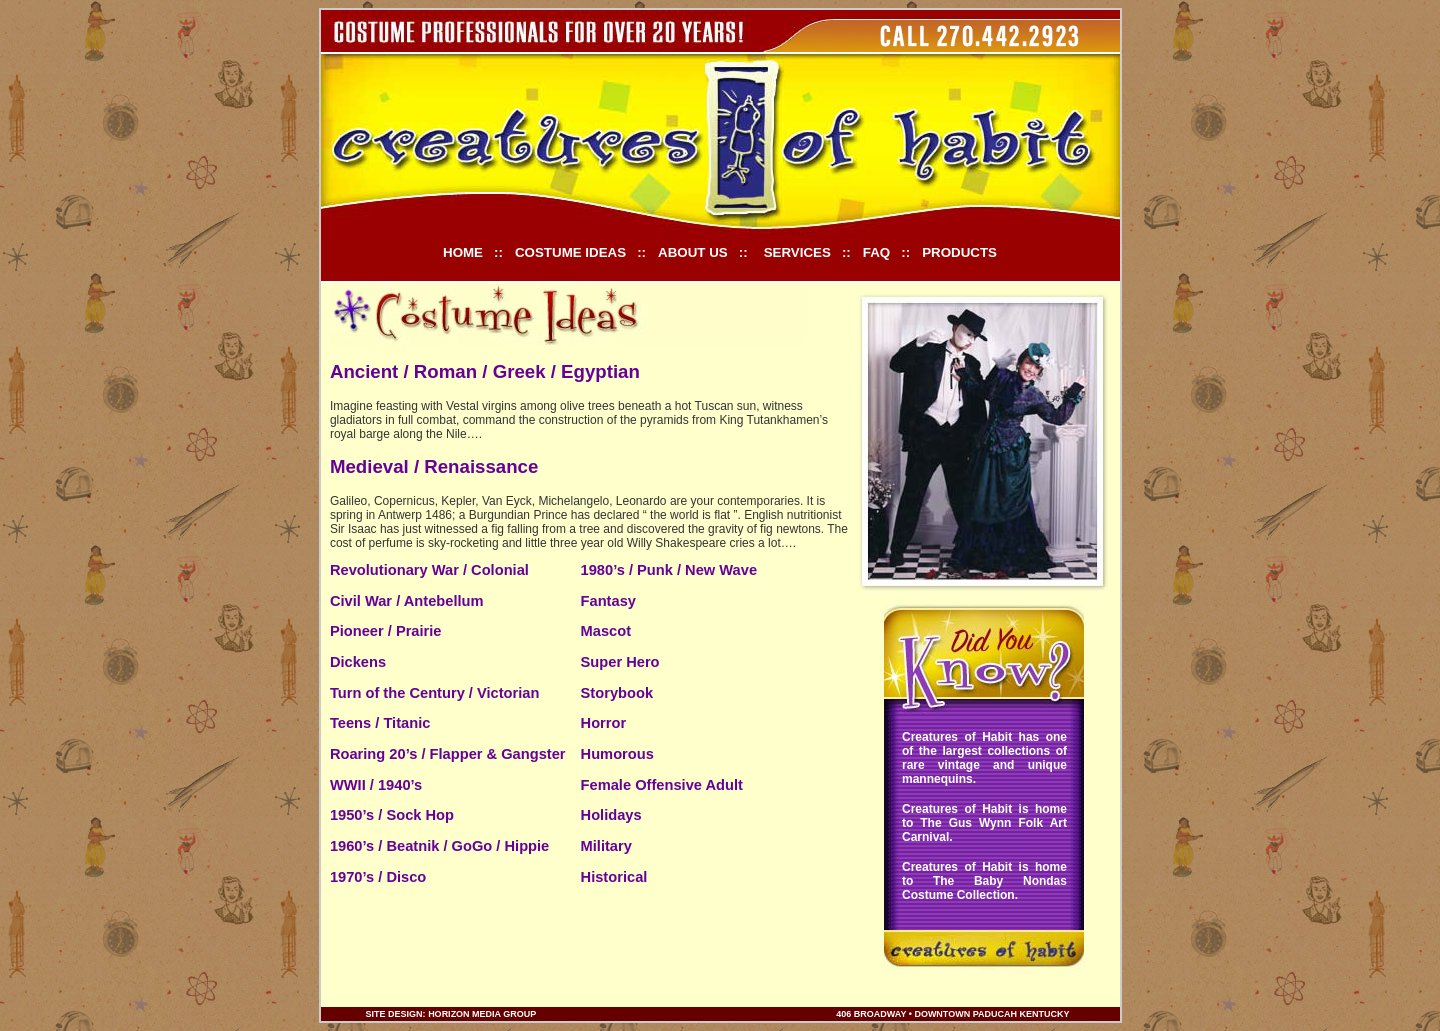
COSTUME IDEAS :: (580, 252)
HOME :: (473, 252)
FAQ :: (886, 252)
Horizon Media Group (483, 1014)
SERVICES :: (807, 252)
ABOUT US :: (703, 252)
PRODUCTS (959, 252)
